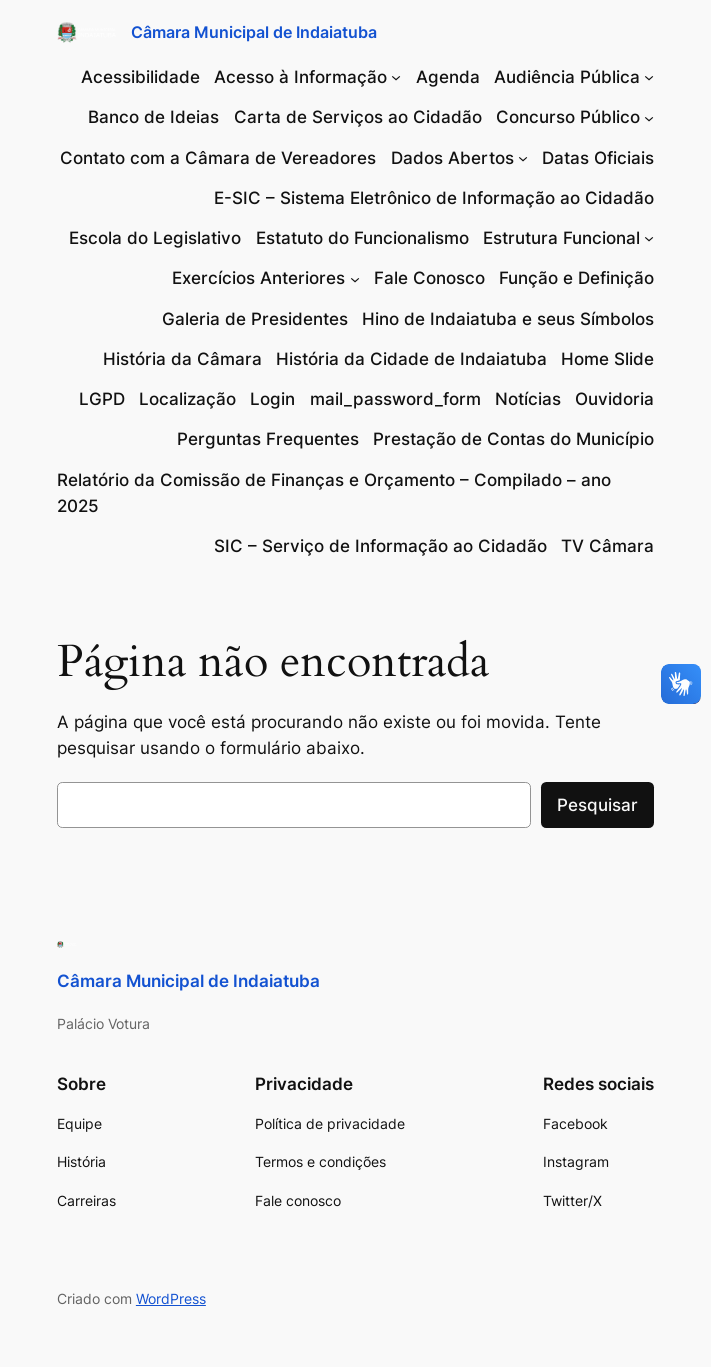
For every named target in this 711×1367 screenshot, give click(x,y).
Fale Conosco (429, 278)
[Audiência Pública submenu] (649, 77)
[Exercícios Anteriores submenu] (355, 278)
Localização (187, 399)
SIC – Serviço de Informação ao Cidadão (380, 546)
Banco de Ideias (153, 117)
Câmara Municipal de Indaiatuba (254, 32)
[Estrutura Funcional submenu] (649, 238)
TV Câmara (607, 546)
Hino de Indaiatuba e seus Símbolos (508, 319)
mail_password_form (395, 399)
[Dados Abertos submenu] (523, 158)
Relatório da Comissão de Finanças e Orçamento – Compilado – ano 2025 (334, 493)
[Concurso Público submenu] (649, 117)
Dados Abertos (452, 158)
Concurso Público (568, 117)
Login (272, 399)
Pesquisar (597, 805)
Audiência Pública (567, 77)
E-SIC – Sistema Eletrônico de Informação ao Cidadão (434, 198)
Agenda (448, 77)
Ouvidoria (614, 399)
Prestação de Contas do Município (513, 439)
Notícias (528, 399)
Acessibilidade (140, 77)
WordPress (171, 1298)
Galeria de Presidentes (255, 319)
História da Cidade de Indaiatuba (411, 359)
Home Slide (607, 359)
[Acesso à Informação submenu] (396, 77)
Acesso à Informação (300, 77)
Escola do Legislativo (155, 238)
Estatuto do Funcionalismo (362, 238)
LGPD (102, 399)
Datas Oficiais (598, 158)
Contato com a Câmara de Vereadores (218, 158)
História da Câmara (182, 359)
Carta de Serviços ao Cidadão (358, 117)
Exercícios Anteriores (258, 278)
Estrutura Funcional (561, 238)
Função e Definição (576, 278)
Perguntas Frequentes (268, 439)
